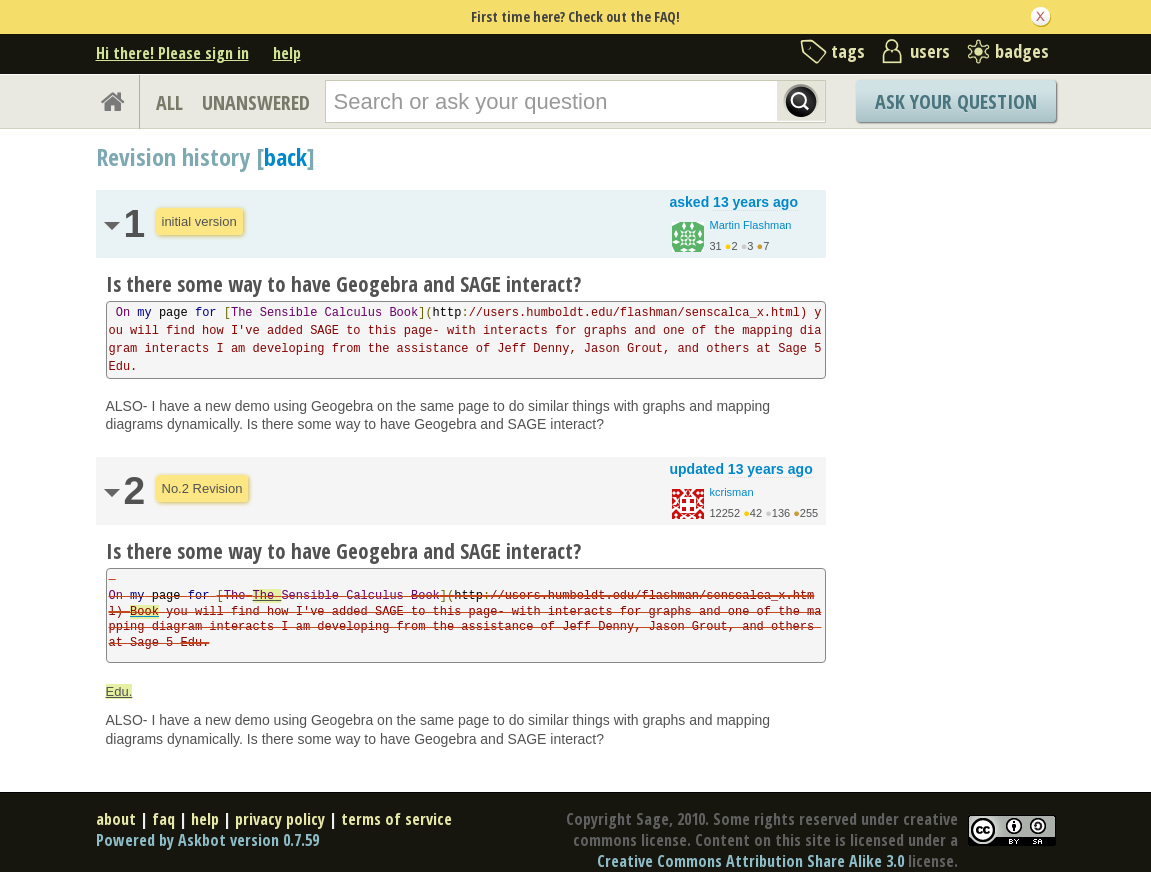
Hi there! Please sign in (172, 53)
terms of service (396, 819)
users (930, 51)
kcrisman (732, 492)
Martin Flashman (751, 225)
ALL (169, 102)
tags (848, 51)
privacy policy (280, 819)
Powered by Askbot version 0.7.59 (207, 840)
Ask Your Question (956, 101)
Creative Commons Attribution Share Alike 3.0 (750, 861)
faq (163, 819)
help (287, 53)
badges (1022, 51)
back (285, 156)
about (116, 819)
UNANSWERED (256, 102)
